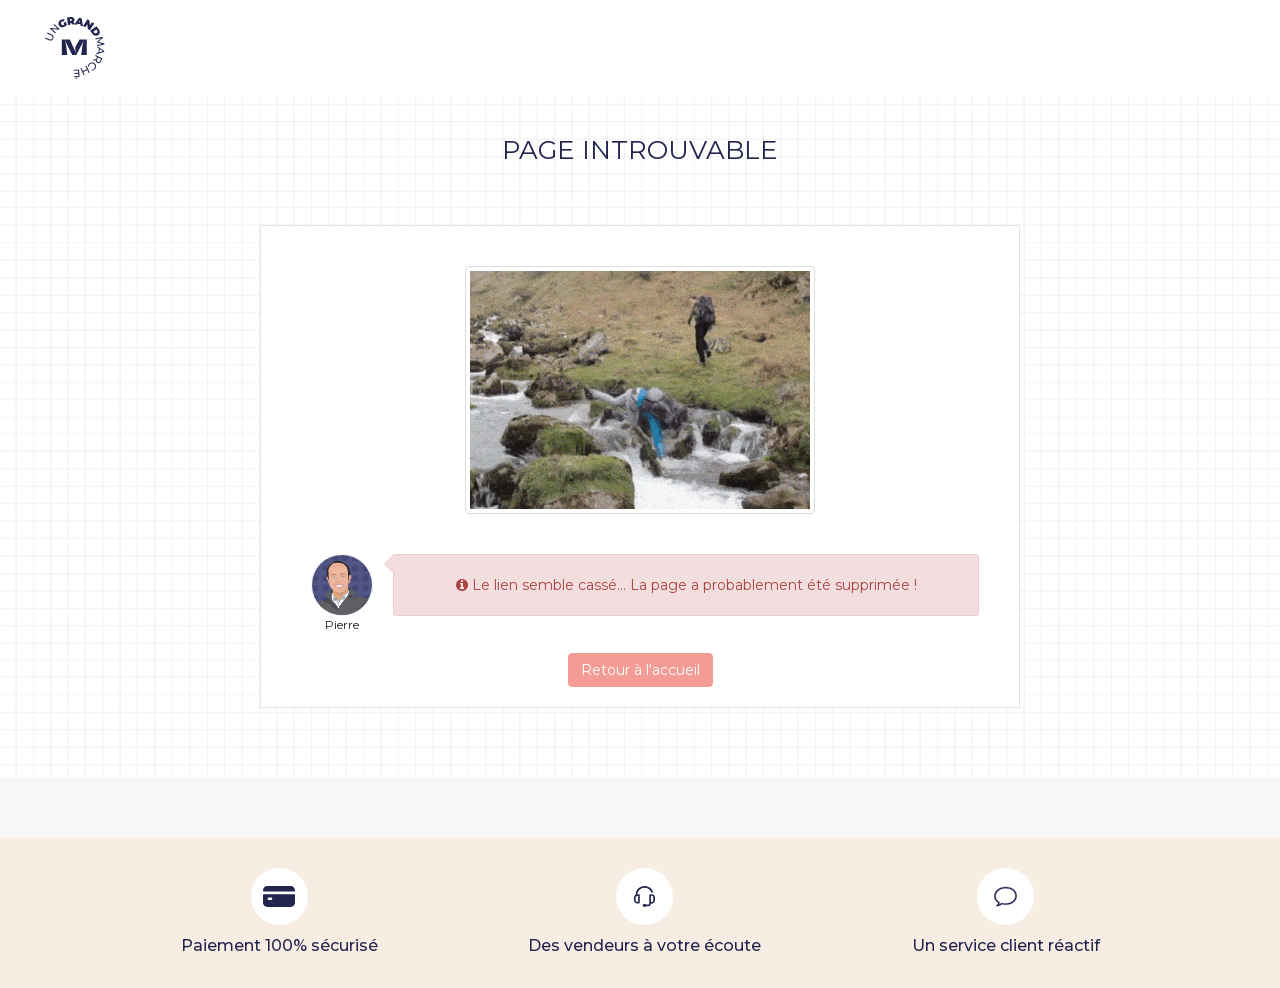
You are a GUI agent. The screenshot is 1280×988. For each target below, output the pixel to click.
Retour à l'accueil (640, 670)
